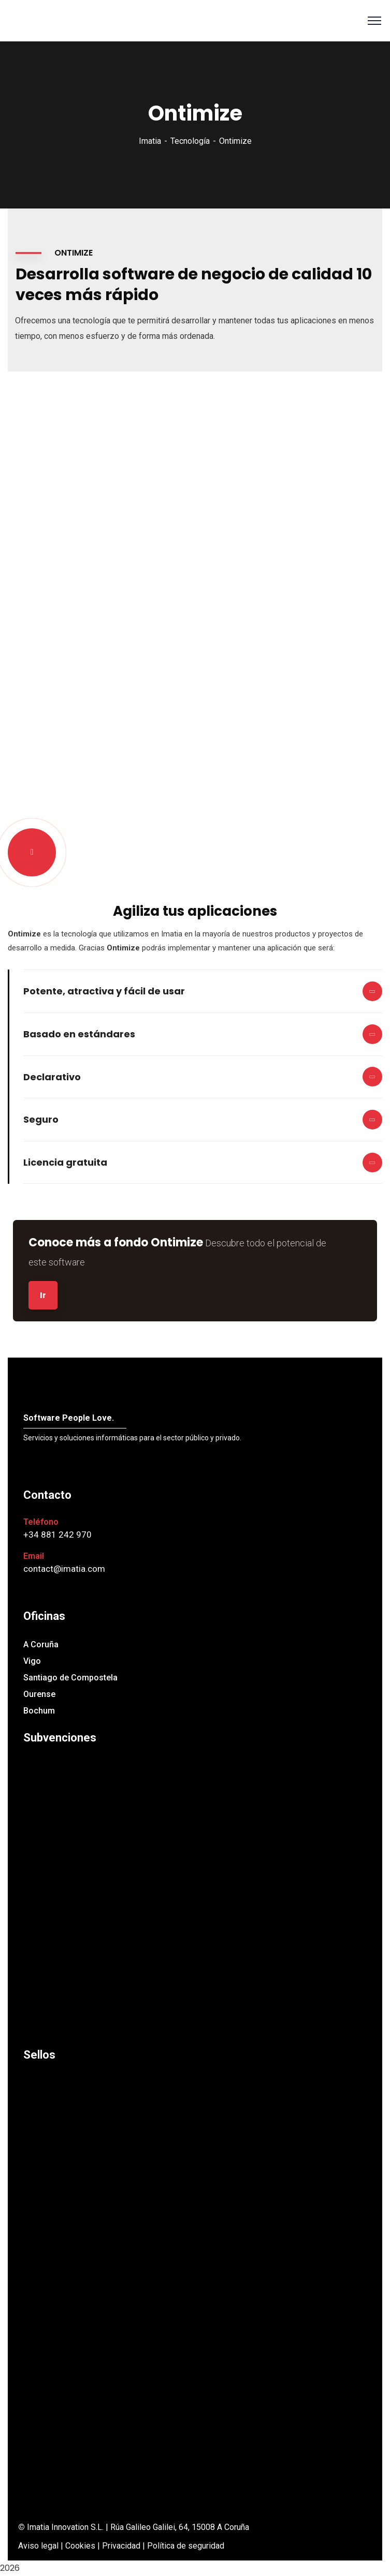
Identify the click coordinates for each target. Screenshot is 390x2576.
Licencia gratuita (65, 1162)
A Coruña (41, 1644)
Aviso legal (38, 2546)
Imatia (150, 141)
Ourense (39, 1694)
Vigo (32, 1661)
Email (33, 1556)
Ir (43, 1295)
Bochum (39, 1711)
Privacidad (121, 2546)
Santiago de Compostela (70, 1677)
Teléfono (41, 1522)
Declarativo (52, 1076)
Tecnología (190, 141)
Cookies (80, 2546)
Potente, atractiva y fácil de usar (104, 991)
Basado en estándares (79, 1034)
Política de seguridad (185, 2546)
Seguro (41, 1119)
